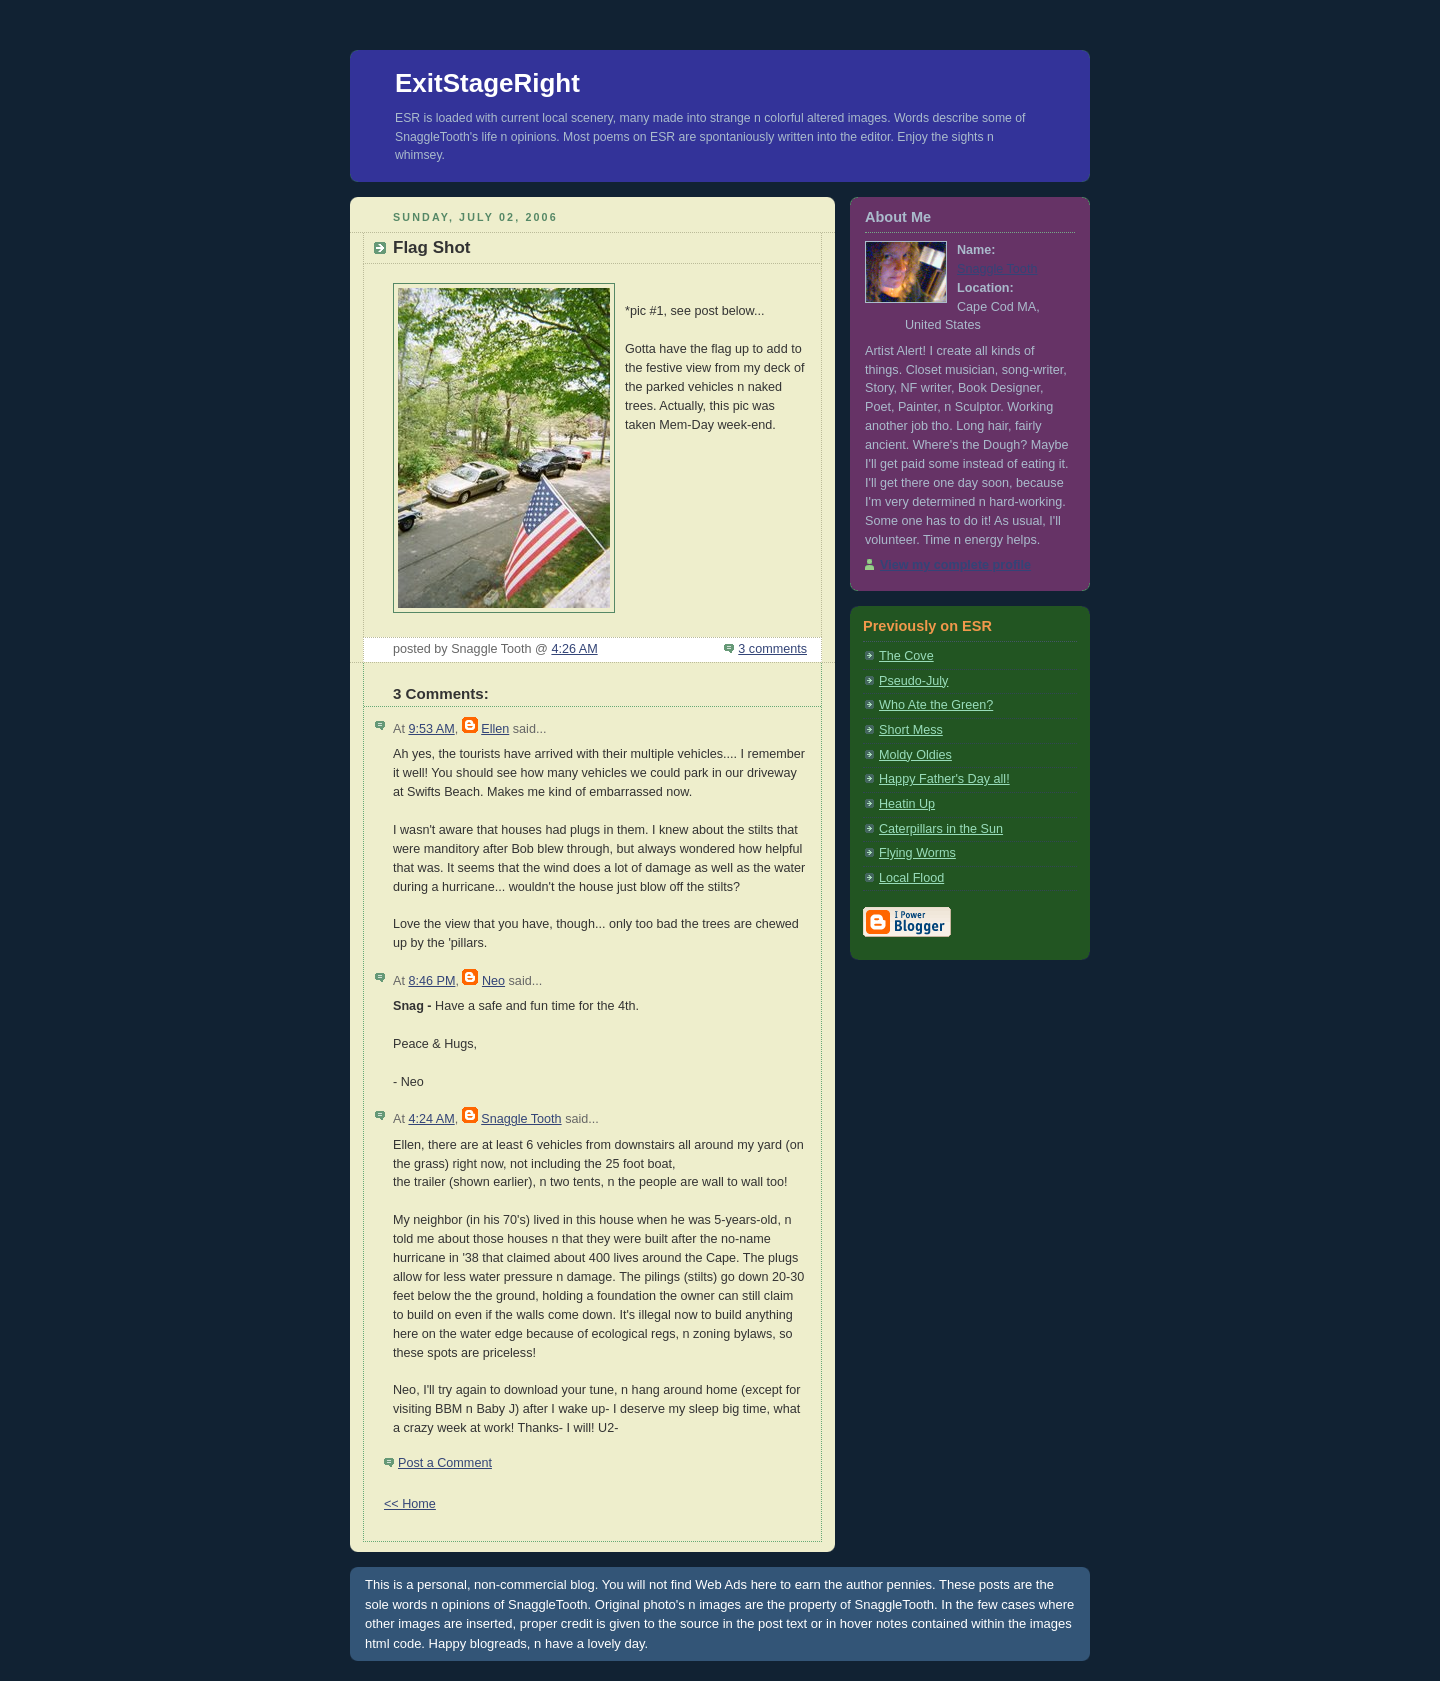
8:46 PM (431, 981)
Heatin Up (907, 804)
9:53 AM (431, 729)
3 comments (772, 649)
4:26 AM (574, 649)
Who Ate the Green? (936, 705)
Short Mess (911, 730)
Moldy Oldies (915, 755)
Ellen (495, 729)
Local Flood (911, 878)
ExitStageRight (487, 83)
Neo (493, 981)
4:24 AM (431, 1119)
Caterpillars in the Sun (941, 829)
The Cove (906, 656)
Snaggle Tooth (521, 1119)
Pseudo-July (913, 681)
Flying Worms (917, 853)
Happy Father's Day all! (944, 779)
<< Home (410, 1504)
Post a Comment (445, 1463)
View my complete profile (955, 565)
